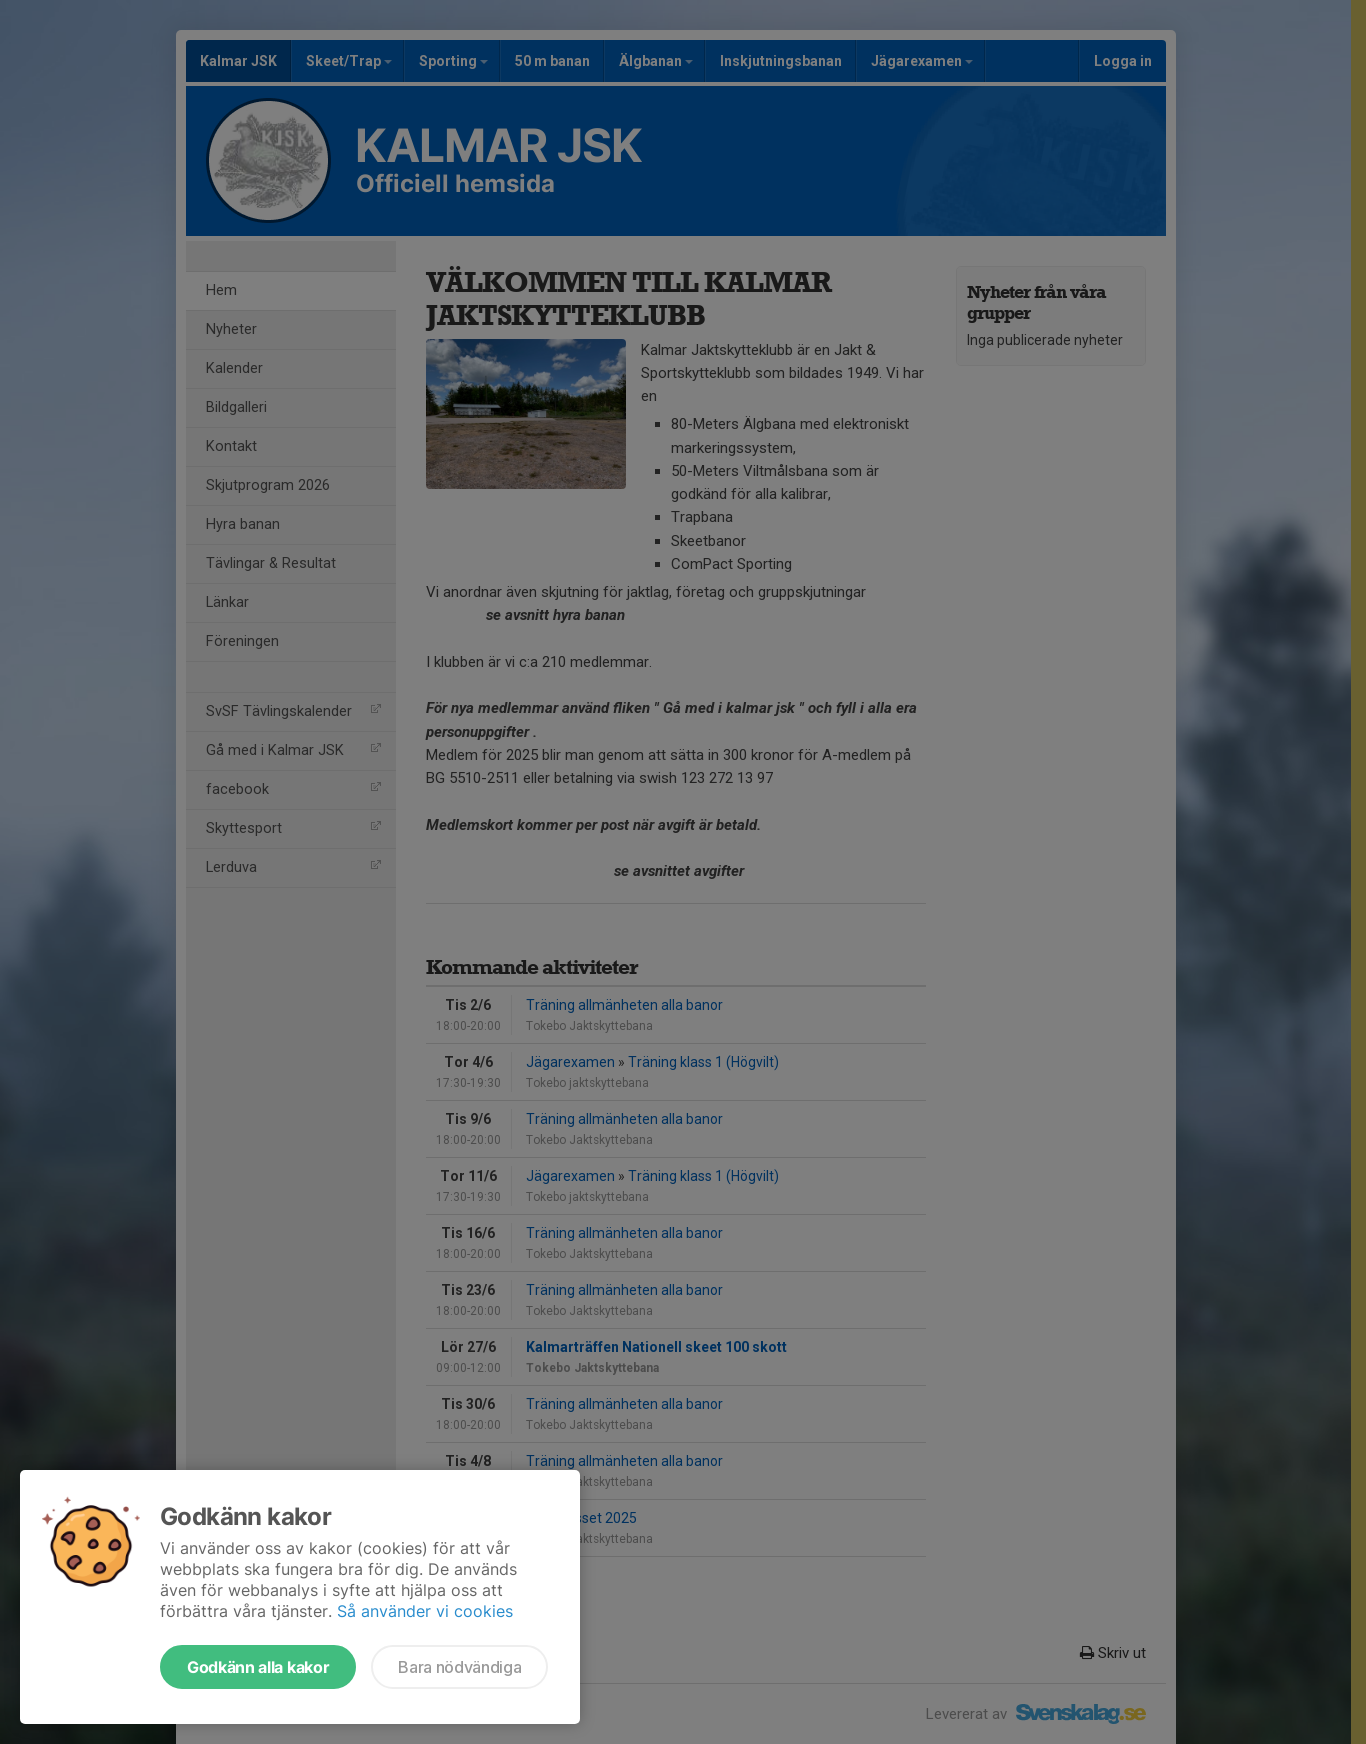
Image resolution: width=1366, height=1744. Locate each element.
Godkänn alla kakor (258, 1667)
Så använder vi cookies (425, 1611)
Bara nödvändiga (459, 1667)
